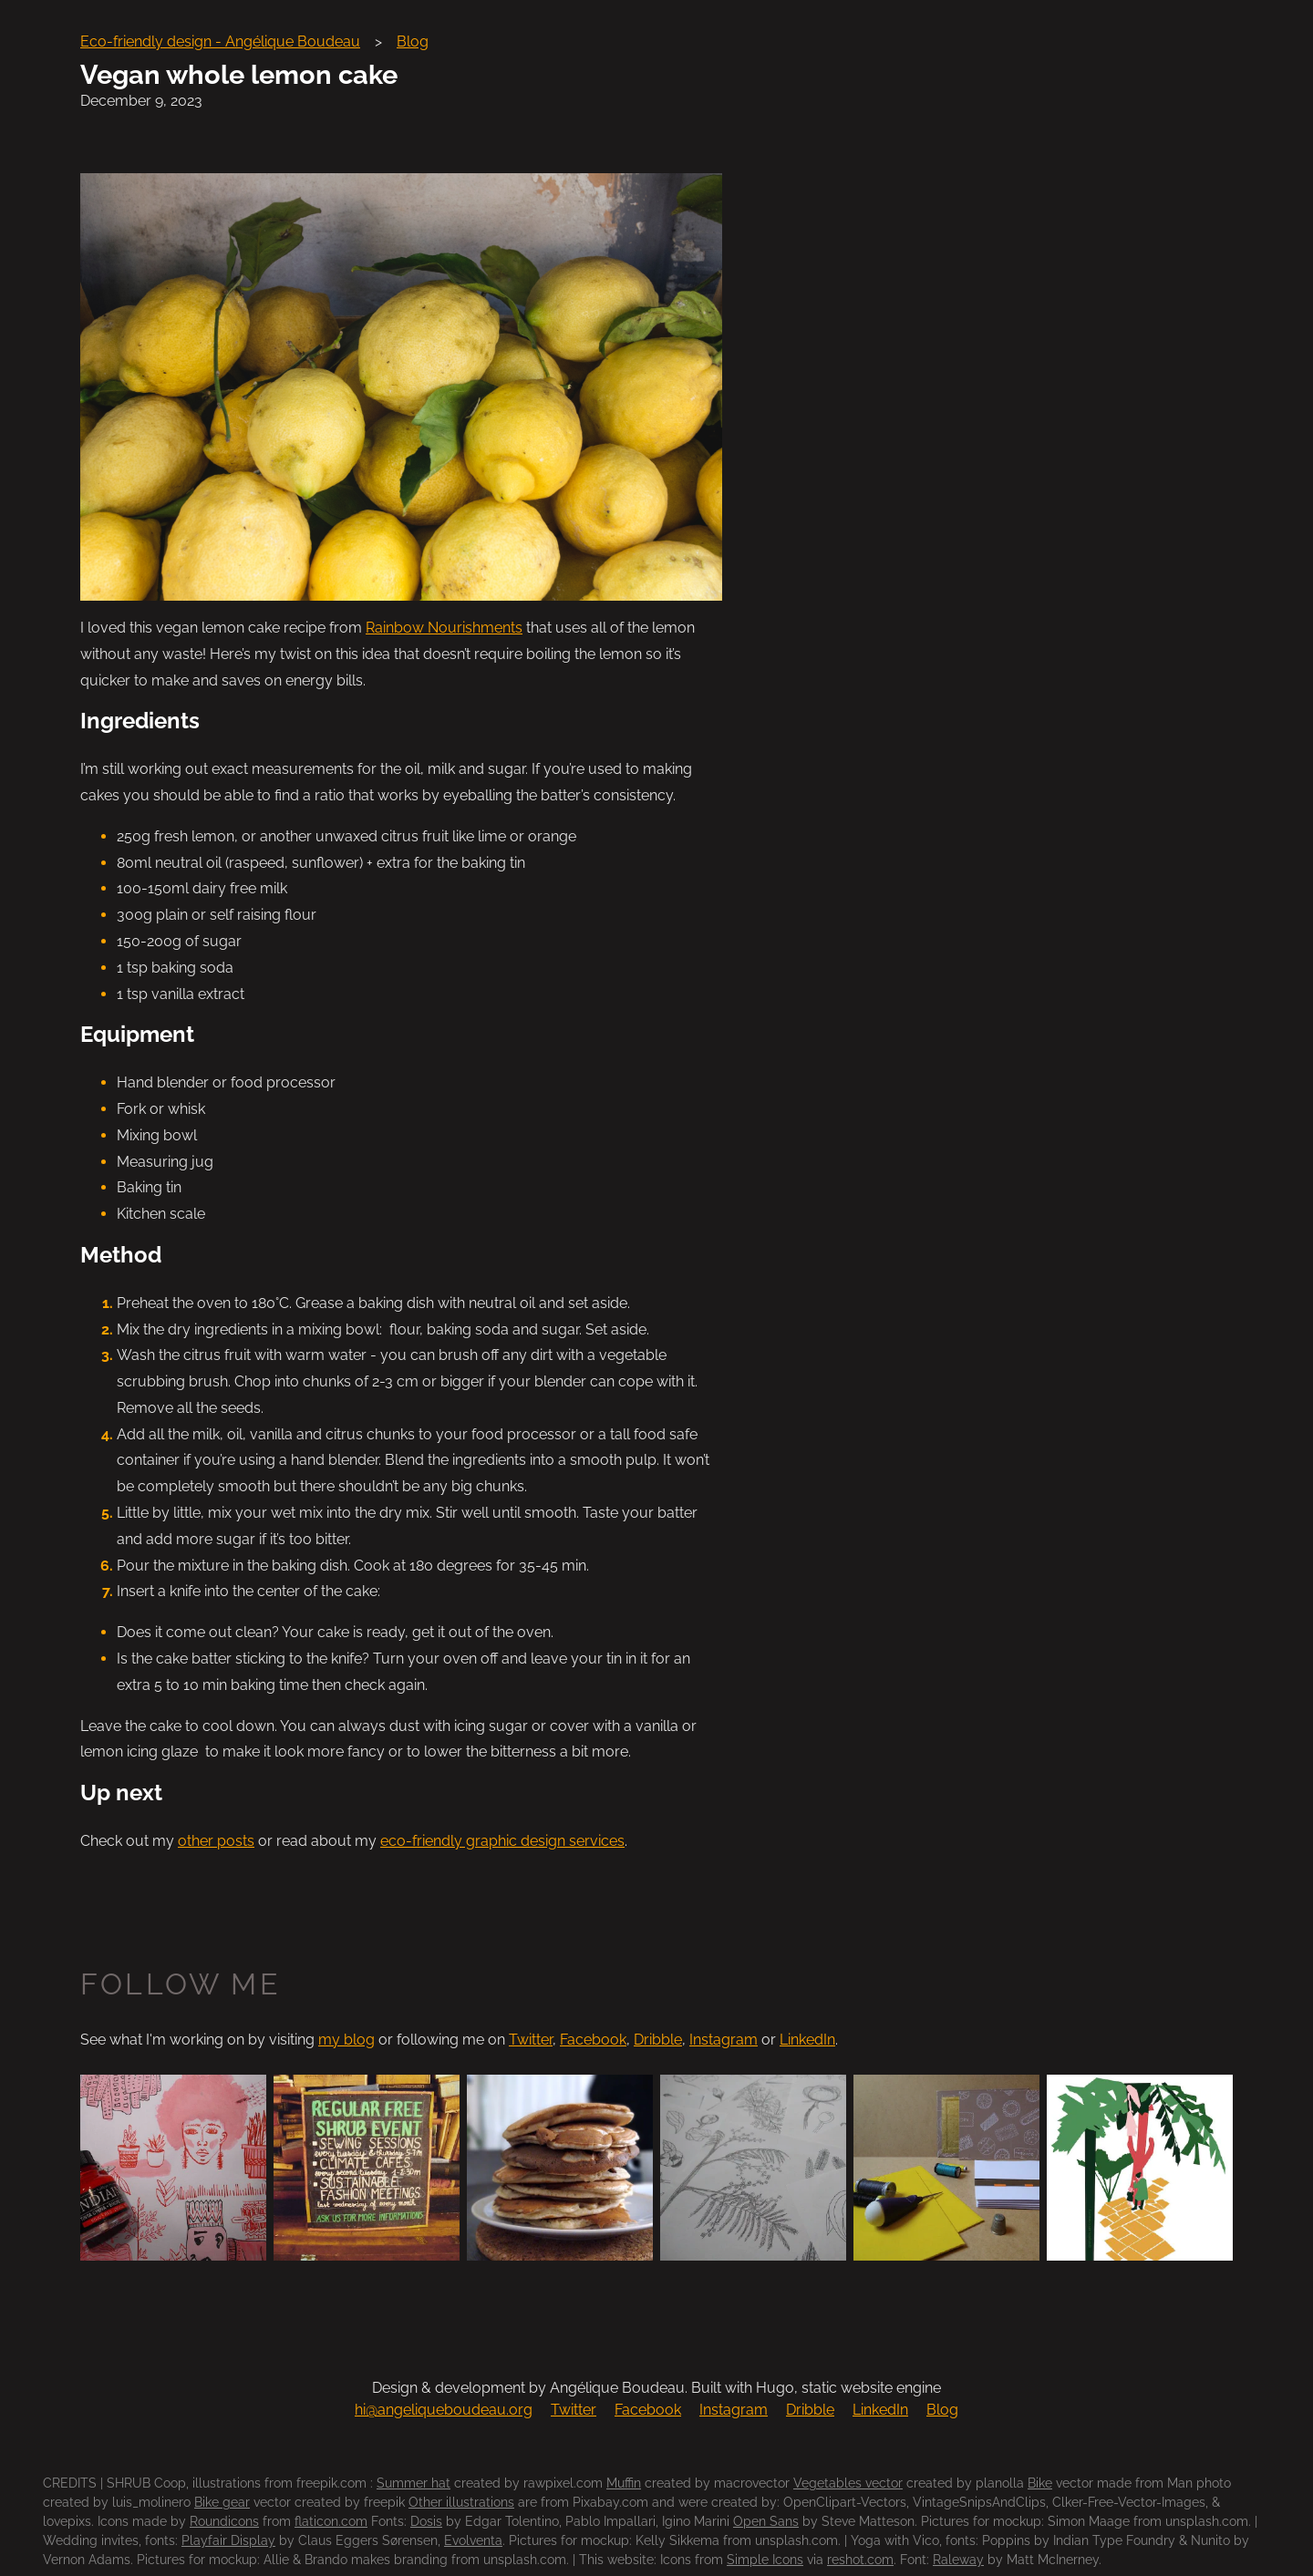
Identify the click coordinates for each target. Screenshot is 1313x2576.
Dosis (426, 2521)
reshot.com (860, 2559)
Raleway (958, 2559)
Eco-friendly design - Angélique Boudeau (220, 41)
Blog (413, 41)
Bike (1040, 2483)
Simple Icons (765, 2559)
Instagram (723, 2039)
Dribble (658, 2039)
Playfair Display (228, 2540)
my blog (346, 2039)
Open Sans (766, 2521)
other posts (216, 1841)
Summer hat (413, 2483)
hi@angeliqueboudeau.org (443, 2409)
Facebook (593, 2039)
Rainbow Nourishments (444, 627)
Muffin (623, 2483)
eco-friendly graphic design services (502, 1841)
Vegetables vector (848, 2483)
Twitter (531, 2039)
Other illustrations (461, 2502)
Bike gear (222, 2502)
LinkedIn (807, 2039)
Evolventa (473, 2540)
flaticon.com (331, 2521)
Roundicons (224, 2521)
